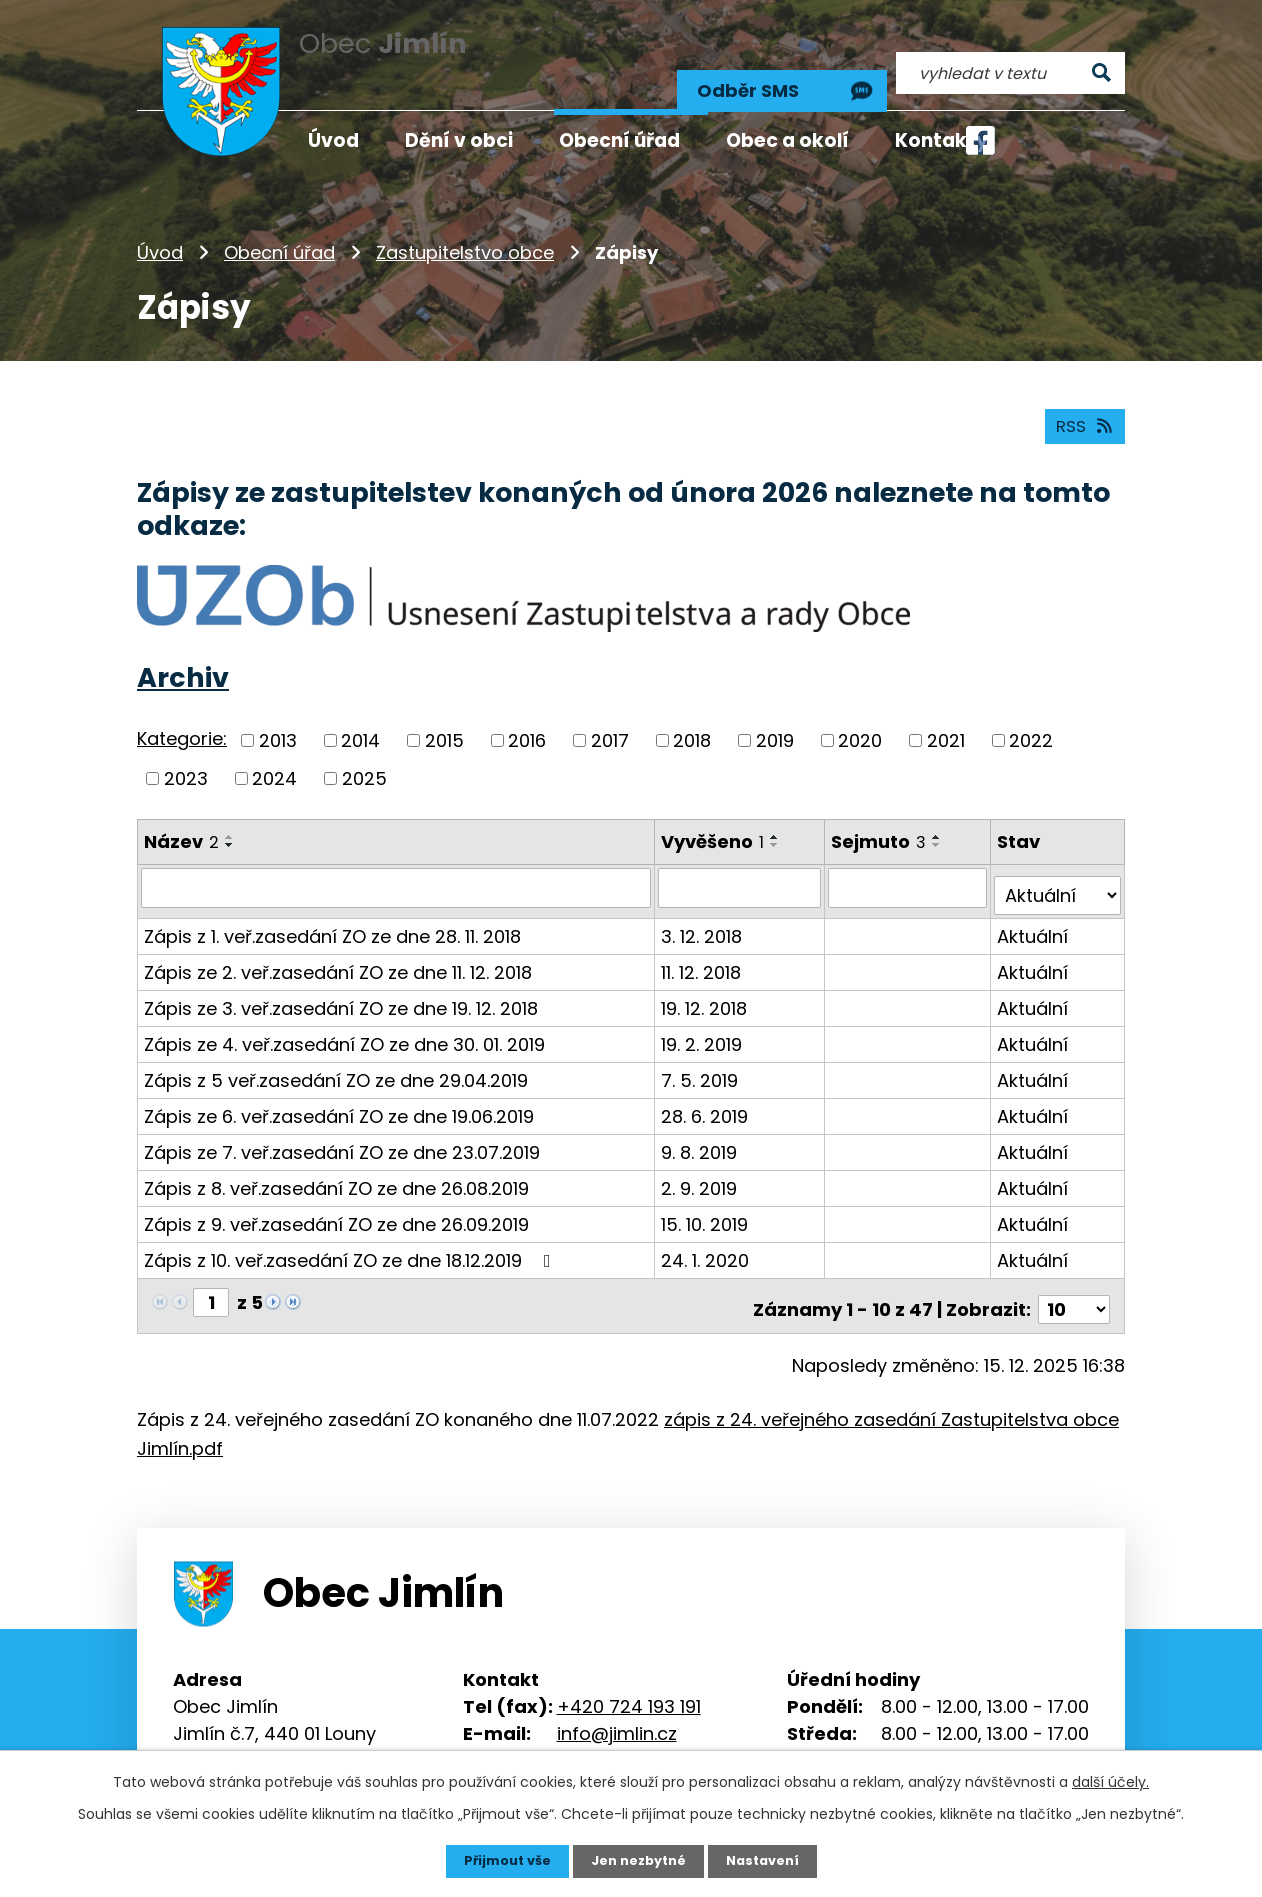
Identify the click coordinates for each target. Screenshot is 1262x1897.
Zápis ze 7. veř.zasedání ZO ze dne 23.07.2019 (342, 1124)
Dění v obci (459, 140)
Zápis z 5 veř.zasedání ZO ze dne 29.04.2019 (336, 1052)
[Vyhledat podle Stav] (1058, 868)
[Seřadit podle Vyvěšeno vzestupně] (777, 817)
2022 (1031, 721)
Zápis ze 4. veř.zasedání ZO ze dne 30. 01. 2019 (344, 1016)
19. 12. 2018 (706, 980)
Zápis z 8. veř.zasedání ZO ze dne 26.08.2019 (336, 1160)
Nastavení (771, 1860)
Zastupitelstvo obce (465, 224)
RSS (1082, 405)
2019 (775, 721)
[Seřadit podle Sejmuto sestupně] (939, 825)
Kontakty (941, 140)
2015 (444, 721)
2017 (610, 721)
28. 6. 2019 (706, 1088)
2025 (364, 758)
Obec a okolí (787, 140)
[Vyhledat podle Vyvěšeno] (741, 868)
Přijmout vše (498, 1860)
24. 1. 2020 (707, 1232)
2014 (360, 721)
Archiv (183, 658)
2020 (860, 721)
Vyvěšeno (714, 821)
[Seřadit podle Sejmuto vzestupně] (939, 817)
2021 (946, 721)
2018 (692, 721)
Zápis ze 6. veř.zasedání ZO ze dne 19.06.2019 (339, 1088)
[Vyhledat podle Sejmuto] (909, 868)
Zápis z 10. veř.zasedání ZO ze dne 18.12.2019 (351, 1232)
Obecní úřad (279, 224)
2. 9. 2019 (701, 1160)
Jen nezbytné (638, 1860)
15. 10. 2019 (706, 1196)
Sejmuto (880, 821)
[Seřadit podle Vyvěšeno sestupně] (777, 825)
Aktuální (1034, 908)
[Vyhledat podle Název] (397, 868)
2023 (186, 758)
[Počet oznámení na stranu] (1074, 1274)
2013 (278, 721)
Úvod (160, 224)
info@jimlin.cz (617, 1698)
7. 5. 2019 (701, 1052)
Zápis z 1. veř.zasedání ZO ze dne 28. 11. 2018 (332, 908)
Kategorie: (182, 719)
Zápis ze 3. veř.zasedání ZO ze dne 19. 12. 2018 (341, 980)
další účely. (1110, 1780)
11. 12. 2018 (703, 944)
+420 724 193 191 (629, 1671)
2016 (527, 721)
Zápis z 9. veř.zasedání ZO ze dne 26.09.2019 (336, 1196)
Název (181, 821)
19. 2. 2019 (703, 1016)
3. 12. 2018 (703, 908)
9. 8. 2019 (701, 1124)
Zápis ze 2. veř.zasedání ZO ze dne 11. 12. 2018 (338, 944)
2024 (274, 758)
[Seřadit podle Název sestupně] (230, 825)
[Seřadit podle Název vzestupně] (230, 817)
